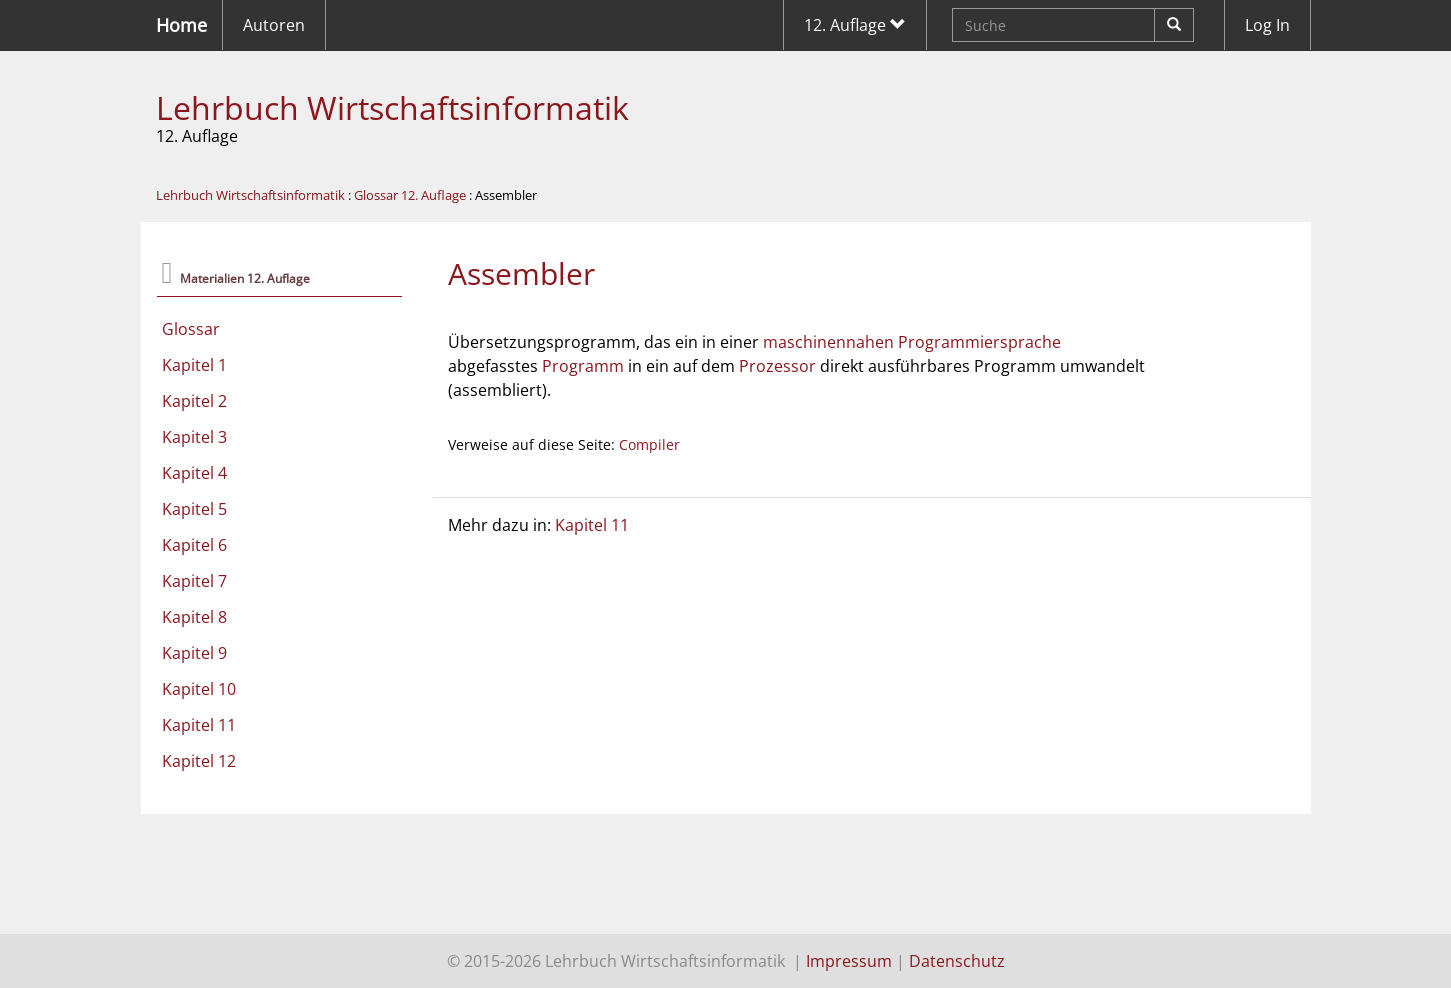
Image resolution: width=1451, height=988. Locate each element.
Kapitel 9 (194, 653)
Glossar (191, 329)
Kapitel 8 (194, 617)
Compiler (649, 444)
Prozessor (777, 366)
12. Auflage (855, 25)
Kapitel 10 (199, 689)
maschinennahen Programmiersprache (912, 342)
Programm (583, 366)
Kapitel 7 (194, 581)
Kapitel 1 (194, 365)
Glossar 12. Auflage (410, 195)
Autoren (274, 25)
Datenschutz (957, 961)
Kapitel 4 (194, 473)
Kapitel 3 (194, 437)
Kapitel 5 (194, 509)
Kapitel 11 (199, 725)
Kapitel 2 (194, 401)
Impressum (849, 961)
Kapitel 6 (194, 545)
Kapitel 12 (199, 761)
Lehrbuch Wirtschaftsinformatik (392, 107)
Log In (1267, 25)
